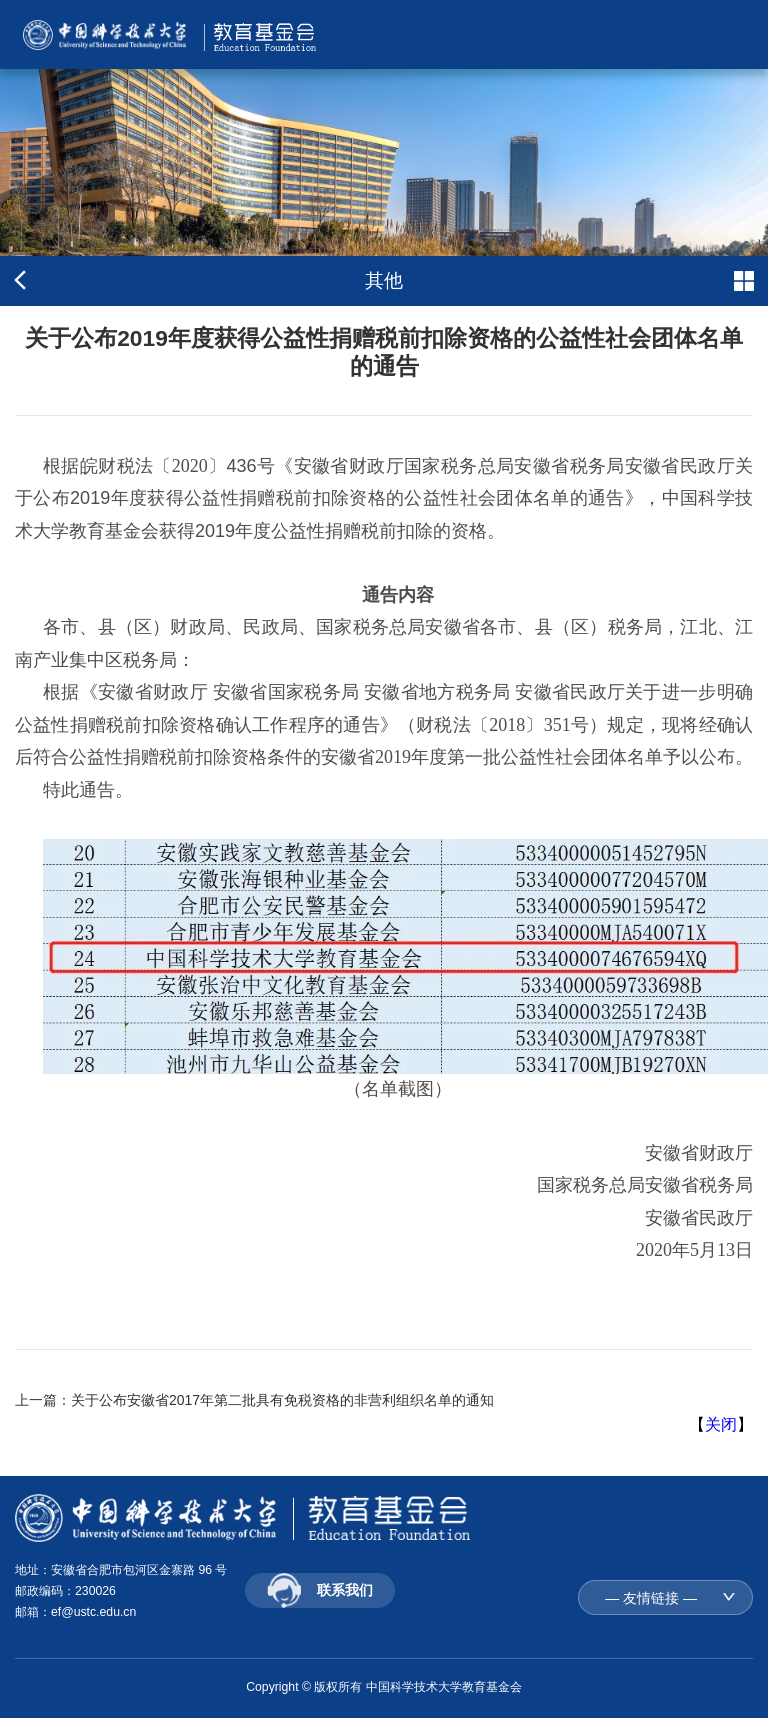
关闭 (721, 1424)
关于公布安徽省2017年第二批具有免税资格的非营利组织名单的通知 (282, 1400)
